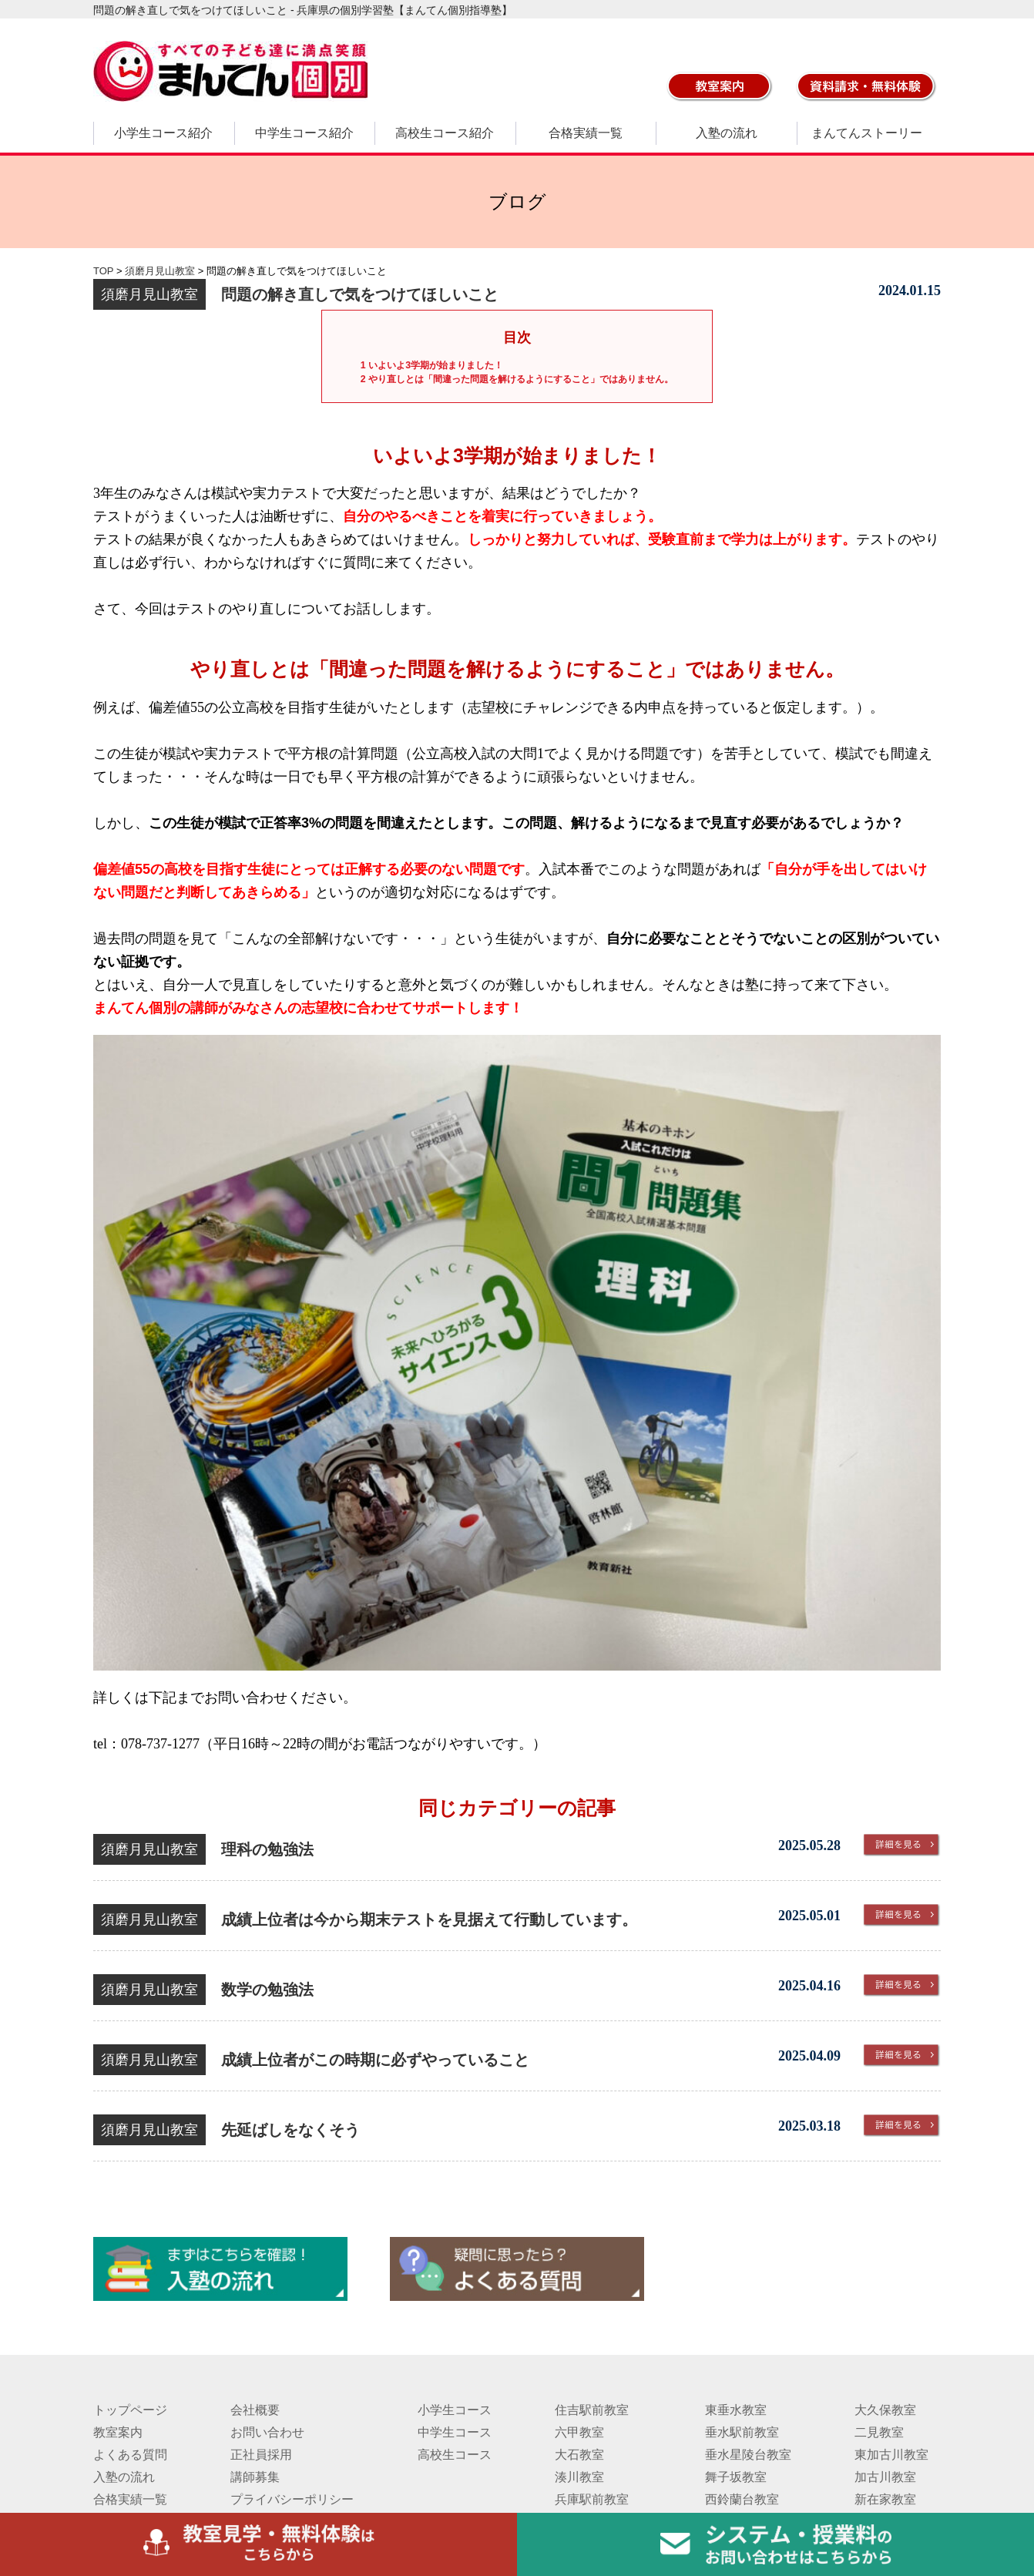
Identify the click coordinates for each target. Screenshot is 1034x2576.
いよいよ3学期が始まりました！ (432, 365)
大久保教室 (885, 2409)
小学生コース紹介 (163, 132)
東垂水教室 (736, 2409)
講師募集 (255, 2477)
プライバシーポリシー (292, 2499)
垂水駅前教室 (742, 2432)
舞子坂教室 (736, 2477)
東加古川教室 (891, 2454)
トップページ (130, 2409)
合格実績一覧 (586, 132)
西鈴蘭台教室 (742, 2499)
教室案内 (118, 2432)
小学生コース (455, 2409)
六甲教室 (579, 2432)
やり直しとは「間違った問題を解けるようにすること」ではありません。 (517, 379)
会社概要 (255, 2409)
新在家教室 (885, 2499)
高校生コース (455, 2454)
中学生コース (455, 2432)
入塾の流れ (726, 132)
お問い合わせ (267, 2432)
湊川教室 (579, 2477)
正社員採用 (261, 2454)
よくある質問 (130, 2454)
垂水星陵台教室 (748, 2454)
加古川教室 (885, 2477)
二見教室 (879, 2432)
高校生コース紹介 (444, 132)
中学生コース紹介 (304, 132)
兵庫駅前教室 (592, 2499)
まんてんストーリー (866, 132)
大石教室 (579, 2454)
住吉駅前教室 (592, 2409)
